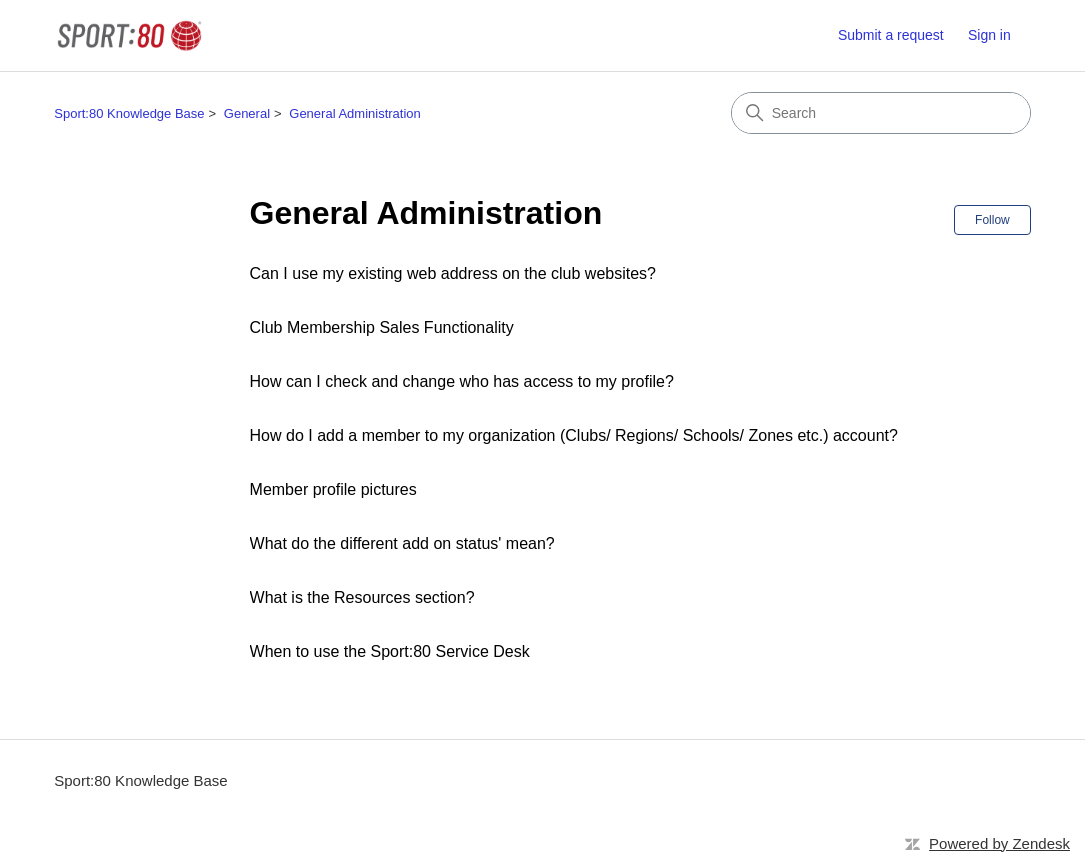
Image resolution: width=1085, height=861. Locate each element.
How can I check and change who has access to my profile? (462, 381)
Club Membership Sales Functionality (382, 327)
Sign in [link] (989, 35)
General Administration (355, 113)
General (247, 113)
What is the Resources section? (362, 597)
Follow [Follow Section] (992, 220)
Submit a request (891, 35)
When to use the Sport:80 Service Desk (390, 651)
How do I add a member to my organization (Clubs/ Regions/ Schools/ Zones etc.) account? (574, 435)
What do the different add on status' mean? (402, 543)
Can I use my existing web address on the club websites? (453, 273)
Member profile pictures (333, 489)
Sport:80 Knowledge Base (129, 113)
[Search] (881, 113)
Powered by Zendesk (999, 843)
